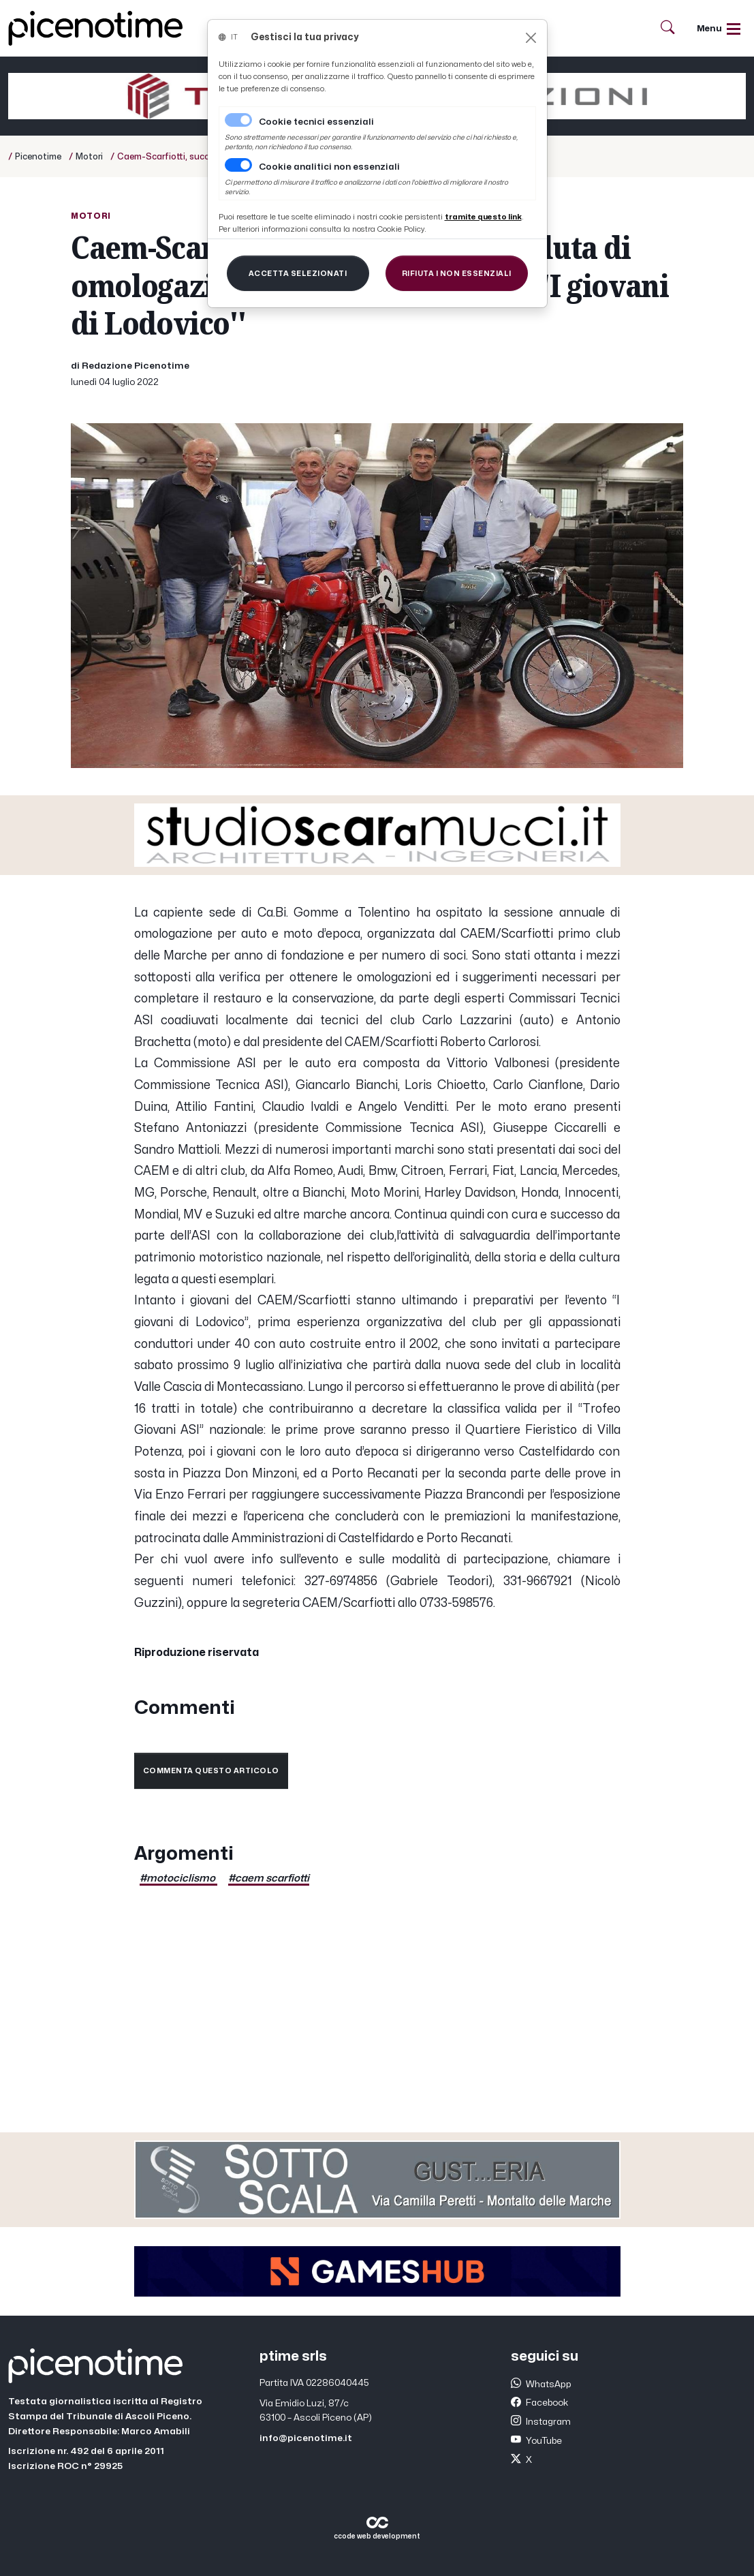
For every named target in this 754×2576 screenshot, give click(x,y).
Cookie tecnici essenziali (316, 122)
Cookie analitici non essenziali (329, 167)
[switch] (238, 165)
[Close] (530, 37)
